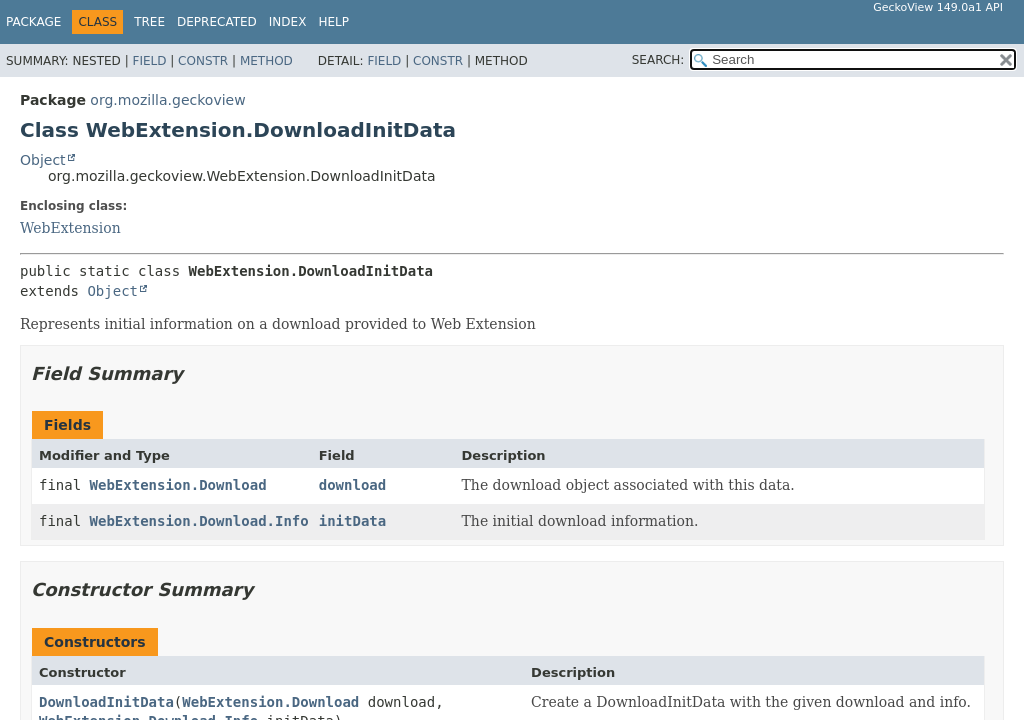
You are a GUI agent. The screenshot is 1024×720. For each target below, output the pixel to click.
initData (352, 521)
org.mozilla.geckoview (167, 100)
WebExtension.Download (178, 485)
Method (266, 61)
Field (149, 61)
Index (288, 22)
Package (33, 22)
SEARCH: (658, 60)
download (352, 485)
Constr (203, 61)
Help (333, 22)
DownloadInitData (106, 702)
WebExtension (70, 228)
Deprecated (217, 22)
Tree (149, 22)
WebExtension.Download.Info (199, 521)
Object (43, 160)
